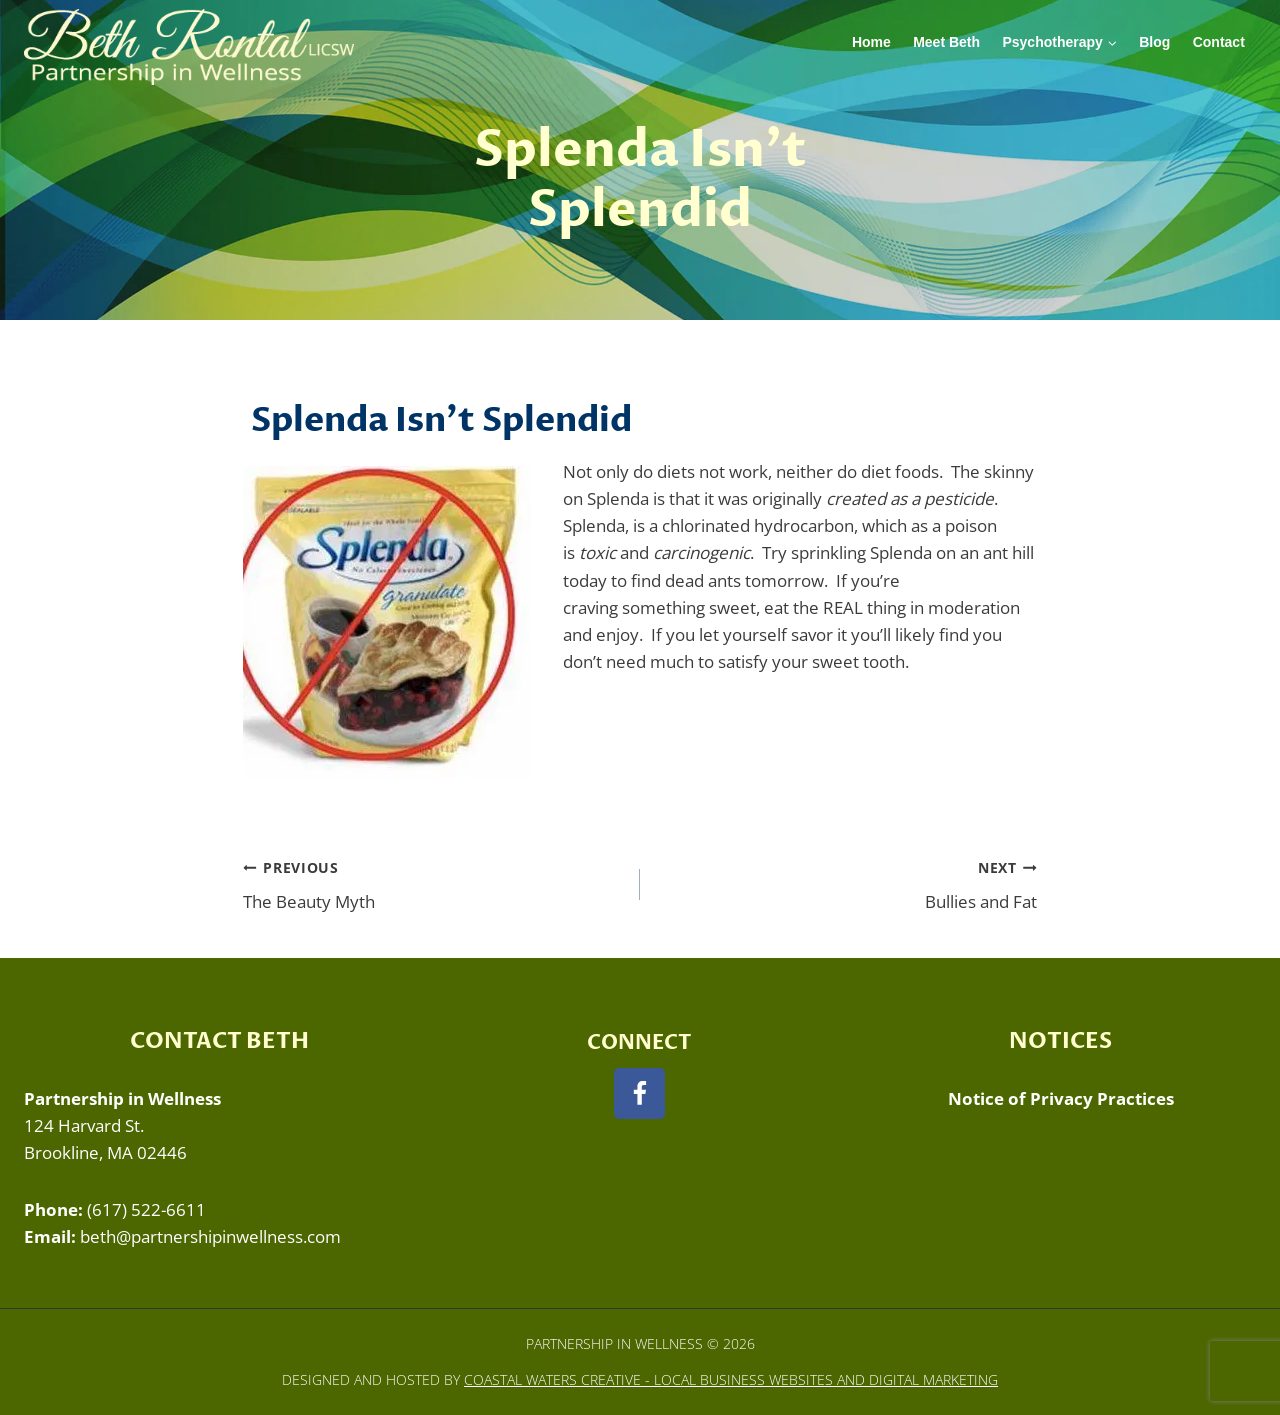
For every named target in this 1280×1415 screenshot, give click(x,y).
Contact (1219, 42)
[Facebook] (639, 1093)
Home (871, 42)
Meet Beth (946, 42)
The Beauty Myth (433, 883)
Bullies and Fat (847, 883)
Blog (1154, 42)
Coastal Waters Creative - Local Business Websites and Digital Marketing (731, 1379)
